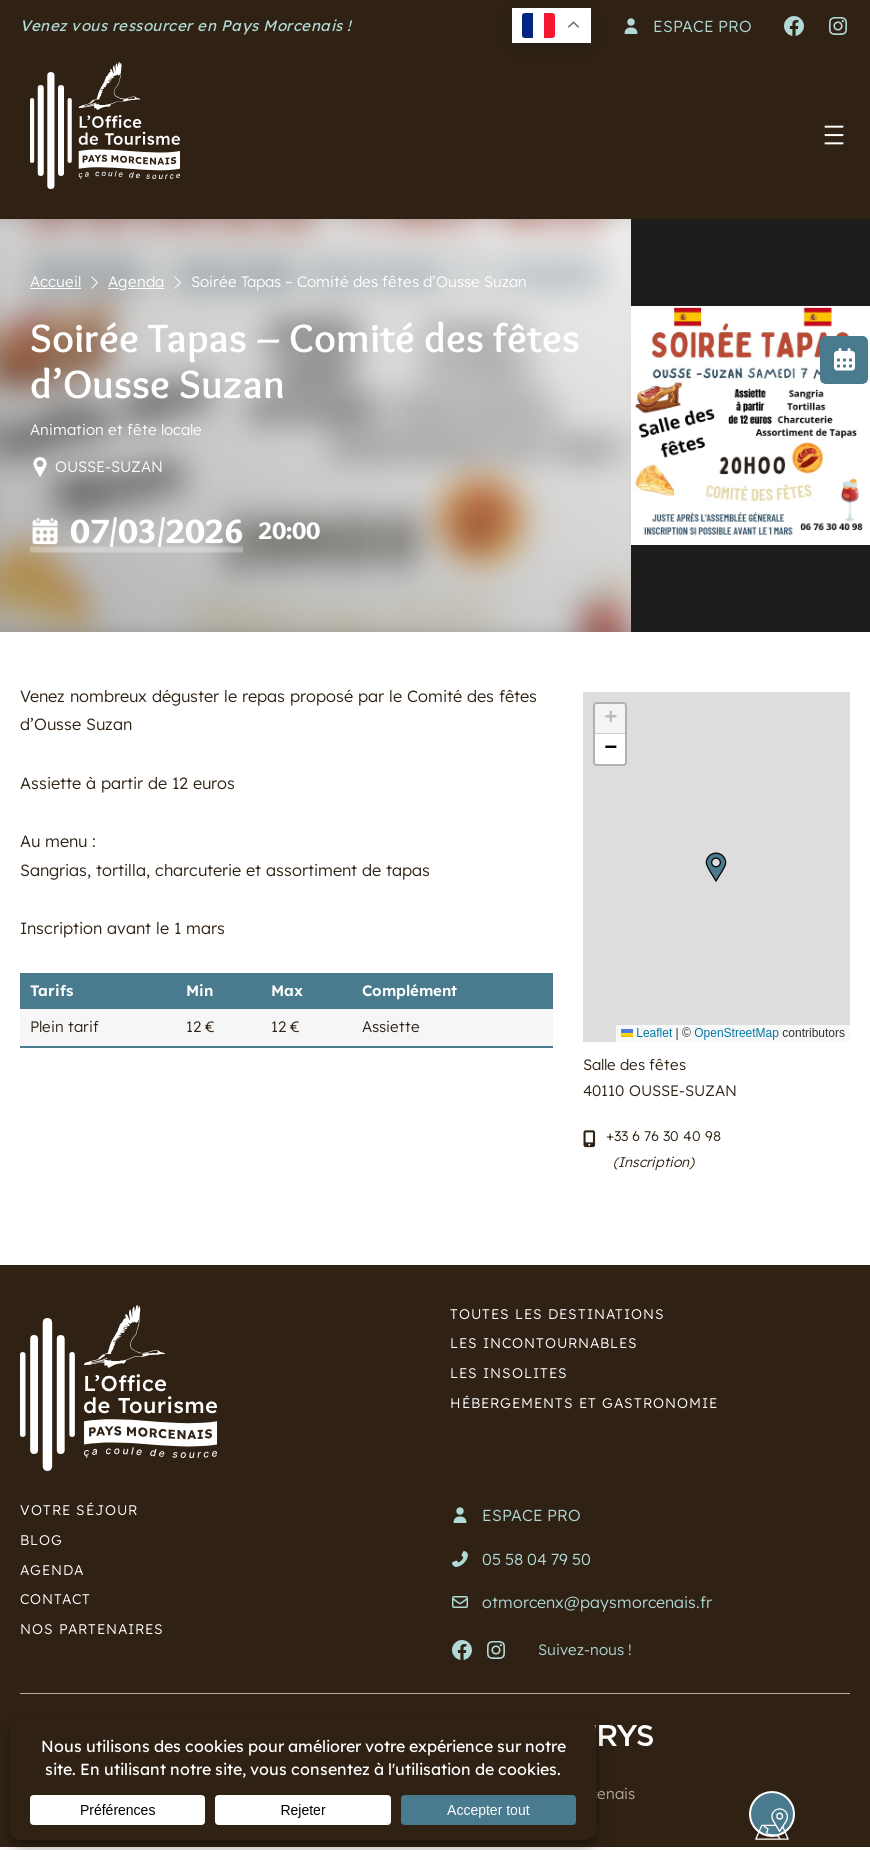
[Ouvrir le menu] (834, 135)
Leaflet (646, 1033)
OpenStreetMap (736, 1033)
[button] (716, 867)
